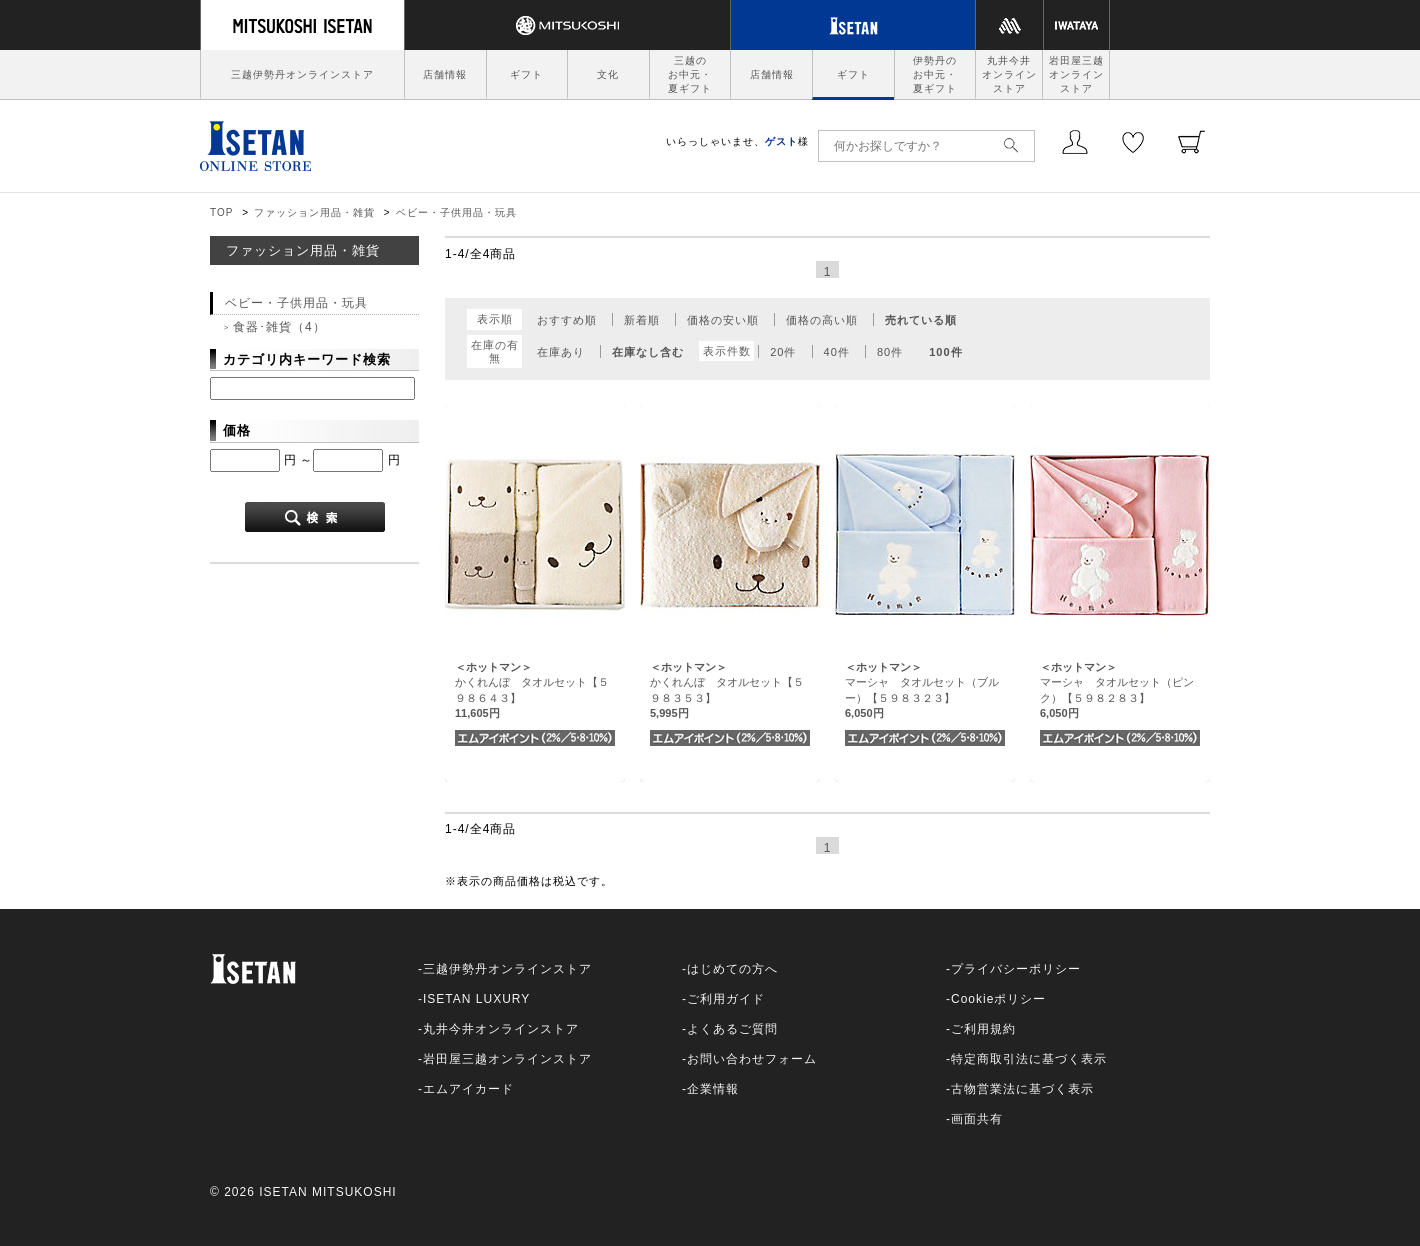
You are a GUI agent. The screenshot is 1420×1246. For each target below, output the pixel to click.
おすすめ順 (567, 320)
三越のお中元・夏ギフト (690, 74)
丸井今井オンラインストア (1009, 74)
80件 (890, 352)
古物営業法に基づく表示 (1022, 1089)
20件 (783, 352)
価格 (237, 430)
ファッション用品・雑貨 (314, 212)
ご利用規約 (983, 1029)
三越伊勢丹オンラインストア (302, 74)
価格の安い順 (723, 320)
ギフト (526, 74)
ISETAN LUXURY (476, 999)
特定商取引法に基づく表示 (1029, 1059)
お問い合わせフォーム (752, 1059)
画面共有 (977, 1119)
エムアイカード (468, 1089)
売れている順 (921, 320)
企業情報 (713, 1089)
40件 (837, 352)
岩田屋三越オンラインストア (1076, 74)
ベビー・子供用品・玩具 (456, 212)
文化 (608, 74)
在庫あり (561, 352)
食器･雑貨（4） (279, 327)
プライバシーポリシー (1016, 969)
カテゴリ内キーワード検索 (307, 359)
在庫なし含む (648, 352)
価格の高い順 (822, 320)
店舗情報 (445, 74)
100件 (945, 352)
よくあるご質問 (732, 1029)
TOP (221, 212)
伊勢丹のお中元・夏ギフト (935, 74)
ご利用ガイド (726, 999)
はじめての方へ (732, 969)
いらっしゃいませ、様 (737, 141)
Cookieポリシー (998, 999)
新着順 (642, 320)
